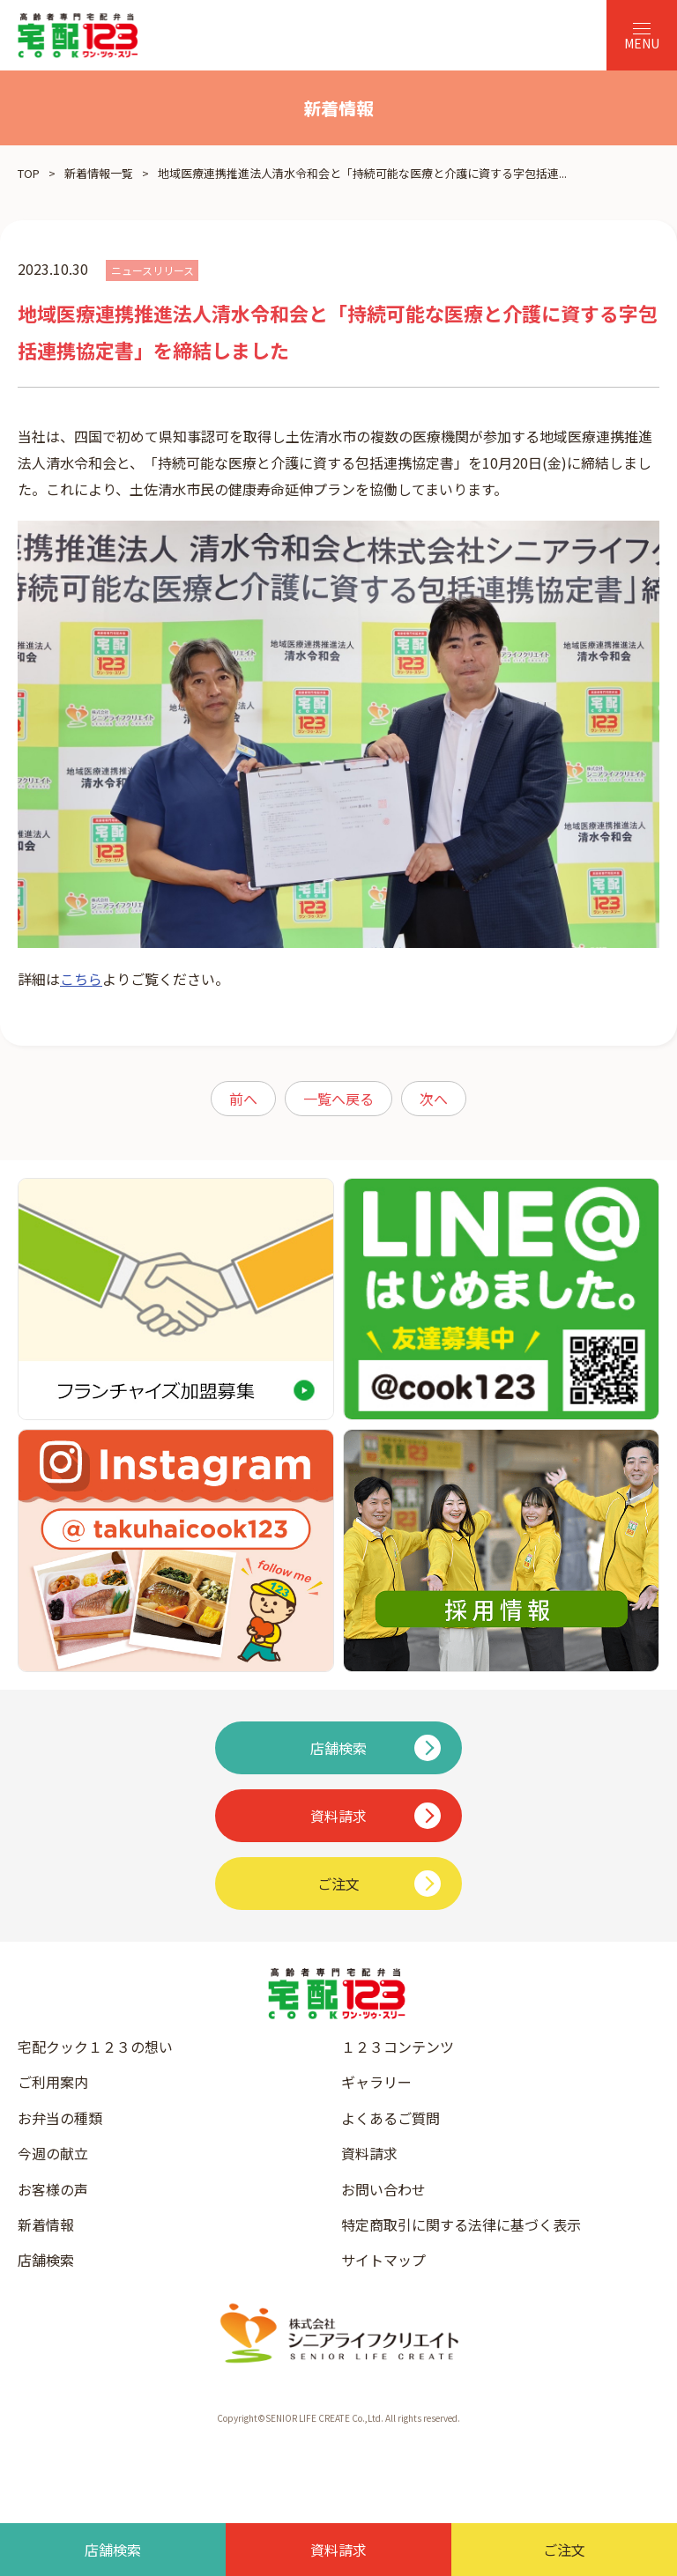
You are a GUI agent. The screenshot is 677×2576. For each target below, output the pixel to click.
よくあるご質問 (390, 2117)
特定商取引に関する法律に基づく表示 (461, 2224)
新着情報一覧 (98, 173)
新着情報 (46, 2224)
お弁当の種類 (60, 2117)
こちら (81, 978)
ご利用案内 (53, 2081)
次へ (434, 1098)
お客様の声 (53, 2189)
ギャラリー (376, 2081)
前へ (243, 1098)
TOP (29, 173)
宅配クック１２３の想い (95, 2046)
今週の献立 (53, 2153)
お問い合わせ (383, 2189)
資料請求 (369, 2153)
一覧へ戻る (338, 1098)
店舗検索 (46, 2259)
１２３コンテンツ (397, 2046)
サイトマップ (383, 2259)
